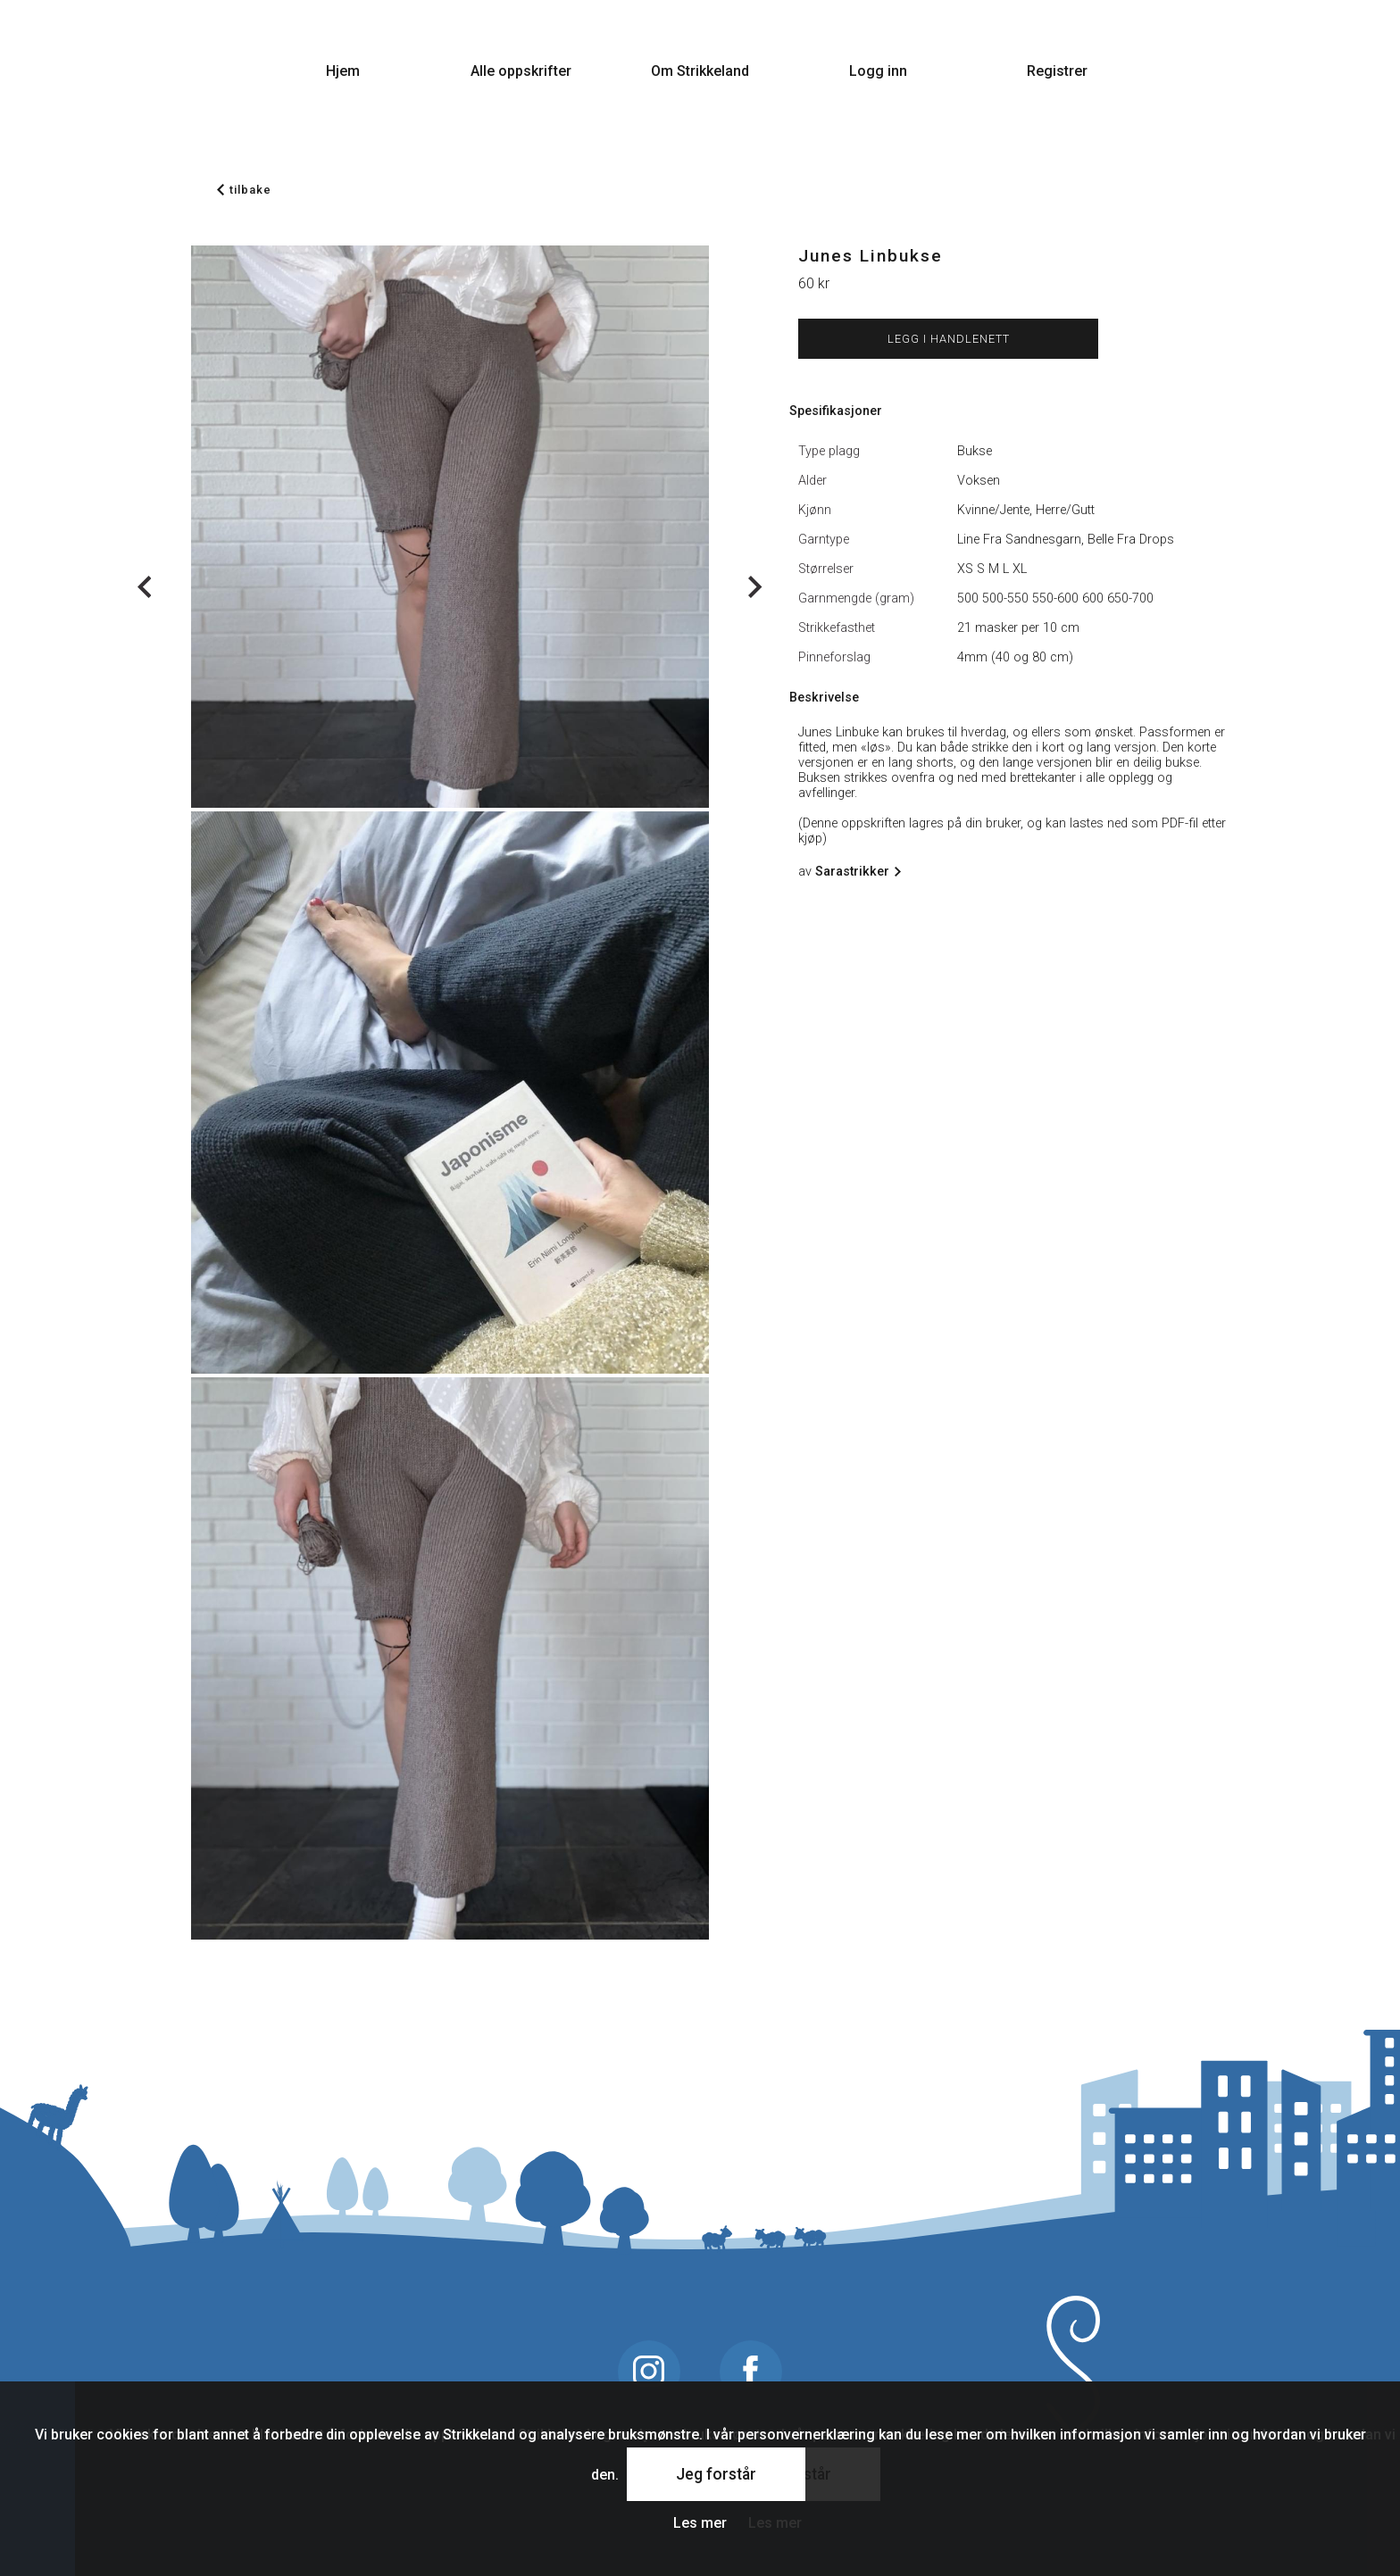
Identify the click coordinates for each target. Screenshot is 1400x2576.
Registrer (1057, 70)
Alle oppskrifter (521, 70)
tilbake (244, 189)
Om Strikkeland (700, 70)
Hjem (343, 70)
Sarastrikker (855, 871)
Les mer (700, 2522)
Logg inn (878, 70)
